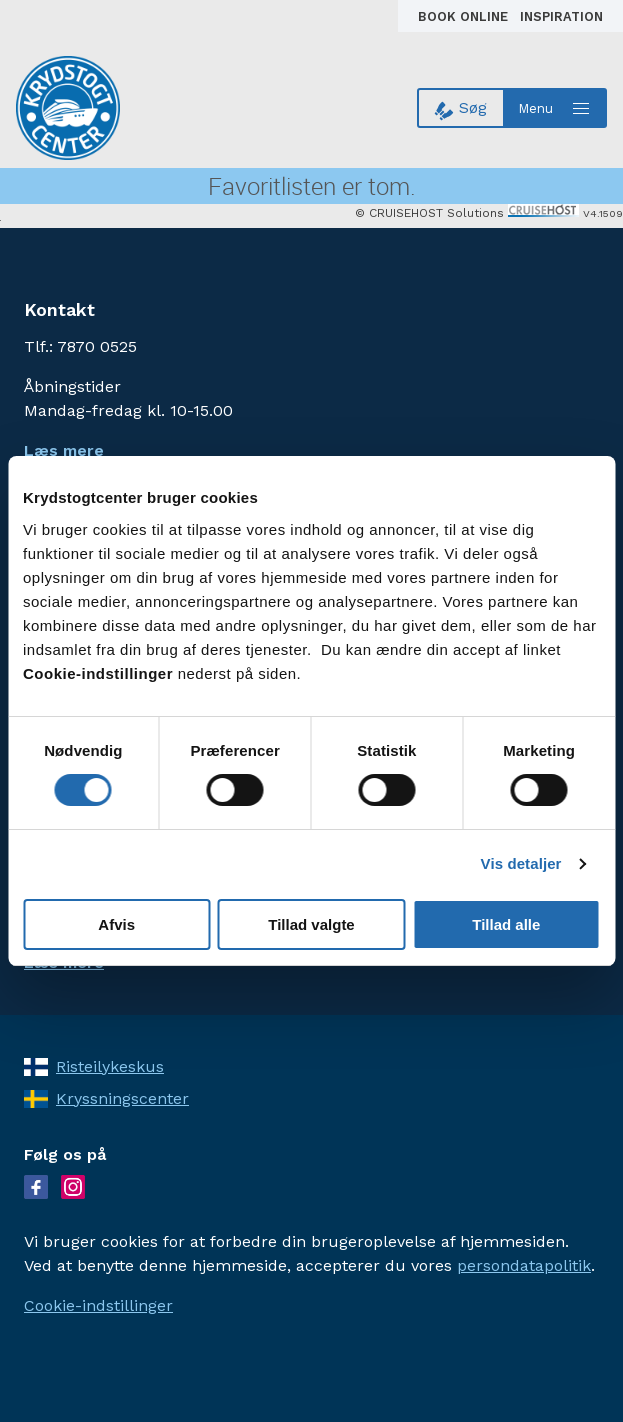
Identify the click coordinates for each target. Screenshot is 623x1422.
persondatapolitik (524, 1265)
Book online (465, 16)
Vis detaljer (521, 863)
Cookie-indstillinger (98, 1305)
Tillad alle (506, 924)
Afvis (116, 924)
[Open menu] (556, 108)
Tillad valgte (311, 924)
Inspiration (561, 16)
